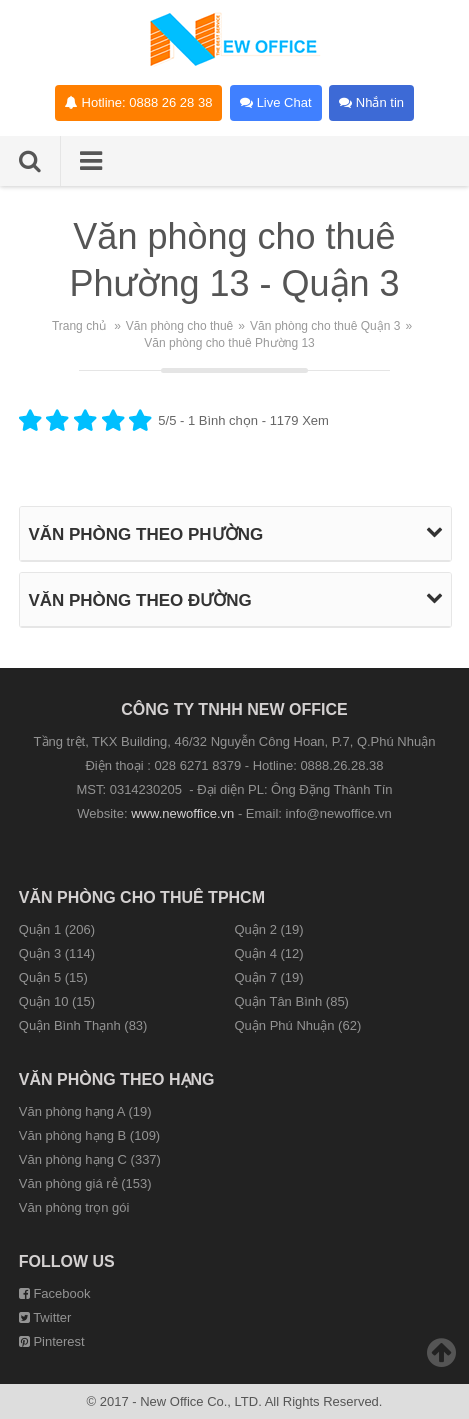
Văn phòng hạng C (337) (90, 1159)
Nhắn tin (371, 102)
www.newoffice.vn (182, 813)
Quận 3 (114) (57, 953)
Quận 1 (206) (57, 929)
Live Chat (276, 102)
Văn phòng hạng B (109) (89, 1135)
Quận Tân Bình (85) (292, 1001)
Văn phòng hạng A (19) (85, 1111)
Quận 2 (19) (269, 929)
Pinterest (52, 1341)
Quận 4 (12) (269, 953)
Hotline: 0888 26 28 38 (138, 102)
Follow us (67, 1261)
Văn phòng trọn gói (74, 1207)
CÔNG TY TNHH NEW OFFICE (234, 709)
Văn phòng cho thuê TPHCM (142, 897)
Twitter (45, 1317)
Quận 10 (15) (57, 1001)
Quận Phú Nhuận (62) (298, 1025)
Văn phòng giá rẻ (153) (85, 1183)
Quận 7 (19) (269, 977)
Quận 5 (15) (53, 977)
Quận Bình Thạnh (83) (83, 1025)
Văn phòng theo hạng (117, 1079)
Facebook (55, 1293)
